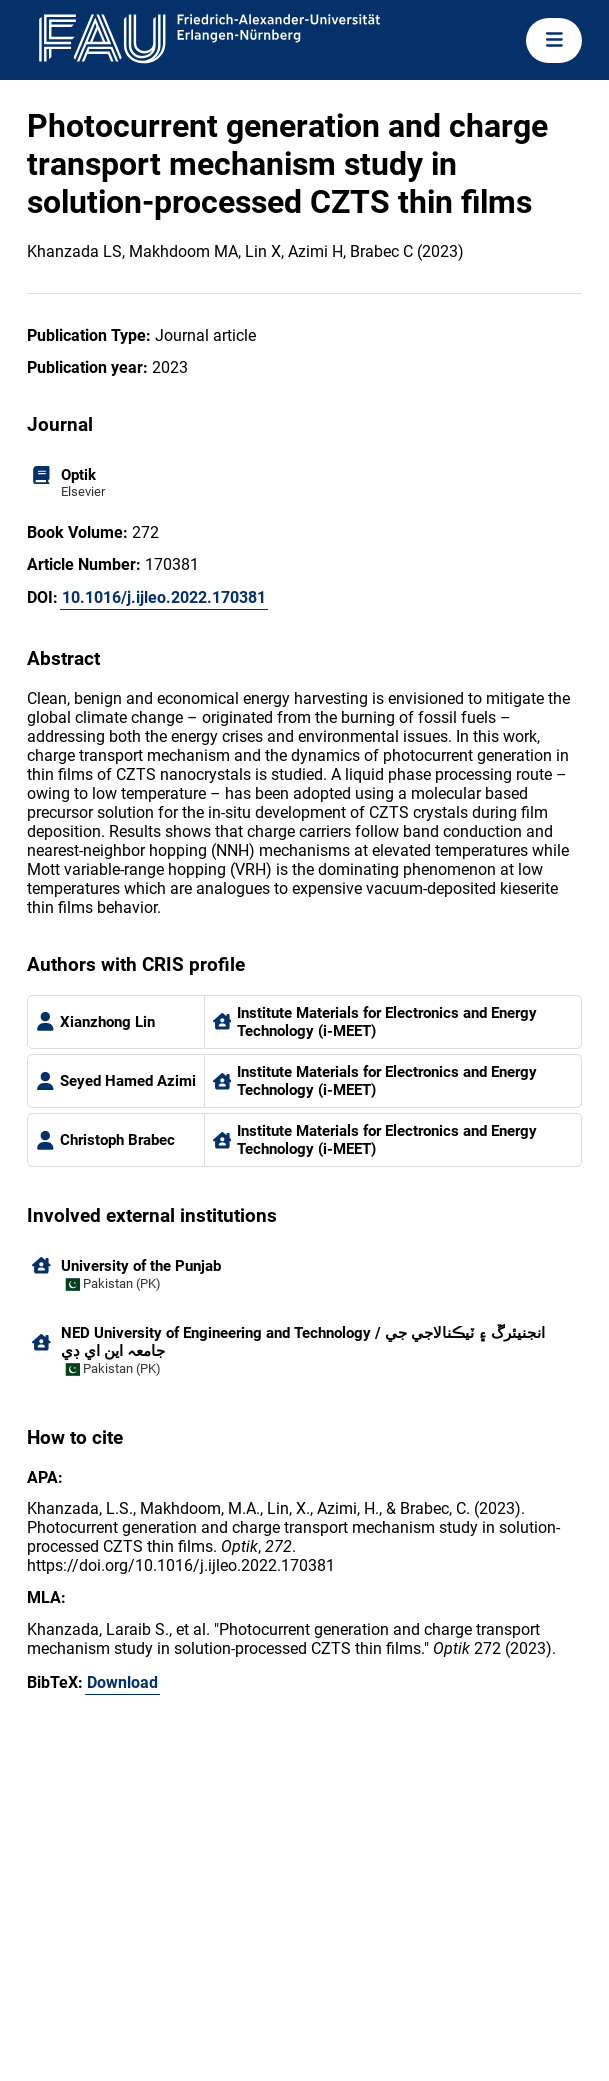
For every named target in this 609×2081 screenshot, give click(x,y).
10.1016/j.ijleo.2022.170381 (164, 597)
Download (122, 1682)
